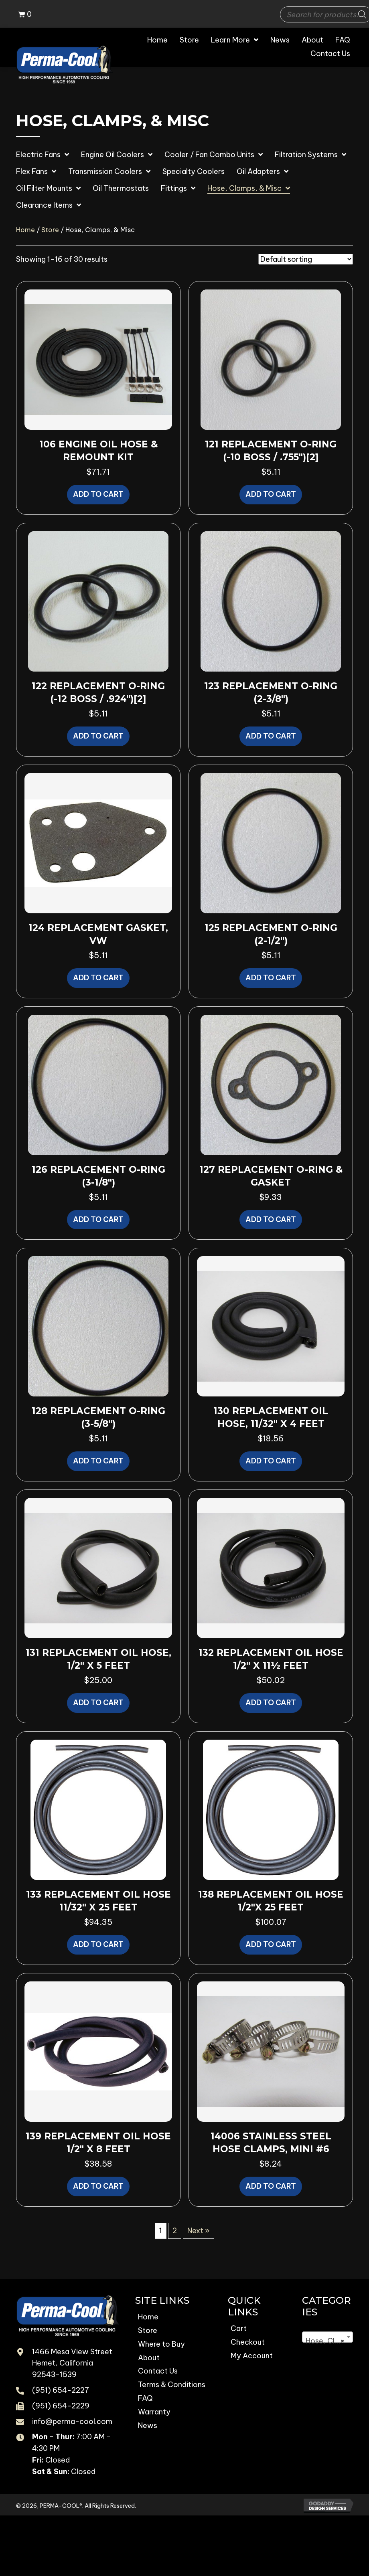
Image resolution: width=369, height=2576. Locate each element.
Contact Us (158, 2371)
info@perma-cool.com (72, 2421)
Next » (198, 2230)
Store (50, 229)
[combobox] (327, 2337)
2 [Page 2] (174, 2230)
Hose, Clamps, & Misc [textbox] (329, 2341)
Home (25, 229)
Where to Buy (161, 2344)
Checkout (248, 2342)
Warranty (154, 2411)
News (147, 2425)
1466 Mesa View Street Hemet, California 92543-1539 (72, 2363)
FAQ (145, 2398)
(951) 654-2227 (60, 2390)
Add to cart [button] (98, 494)
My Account (252, 2355)
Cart (239, 2328)
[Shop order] (305, 259)
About (149, 2357)
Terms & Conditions (171, 2384)
